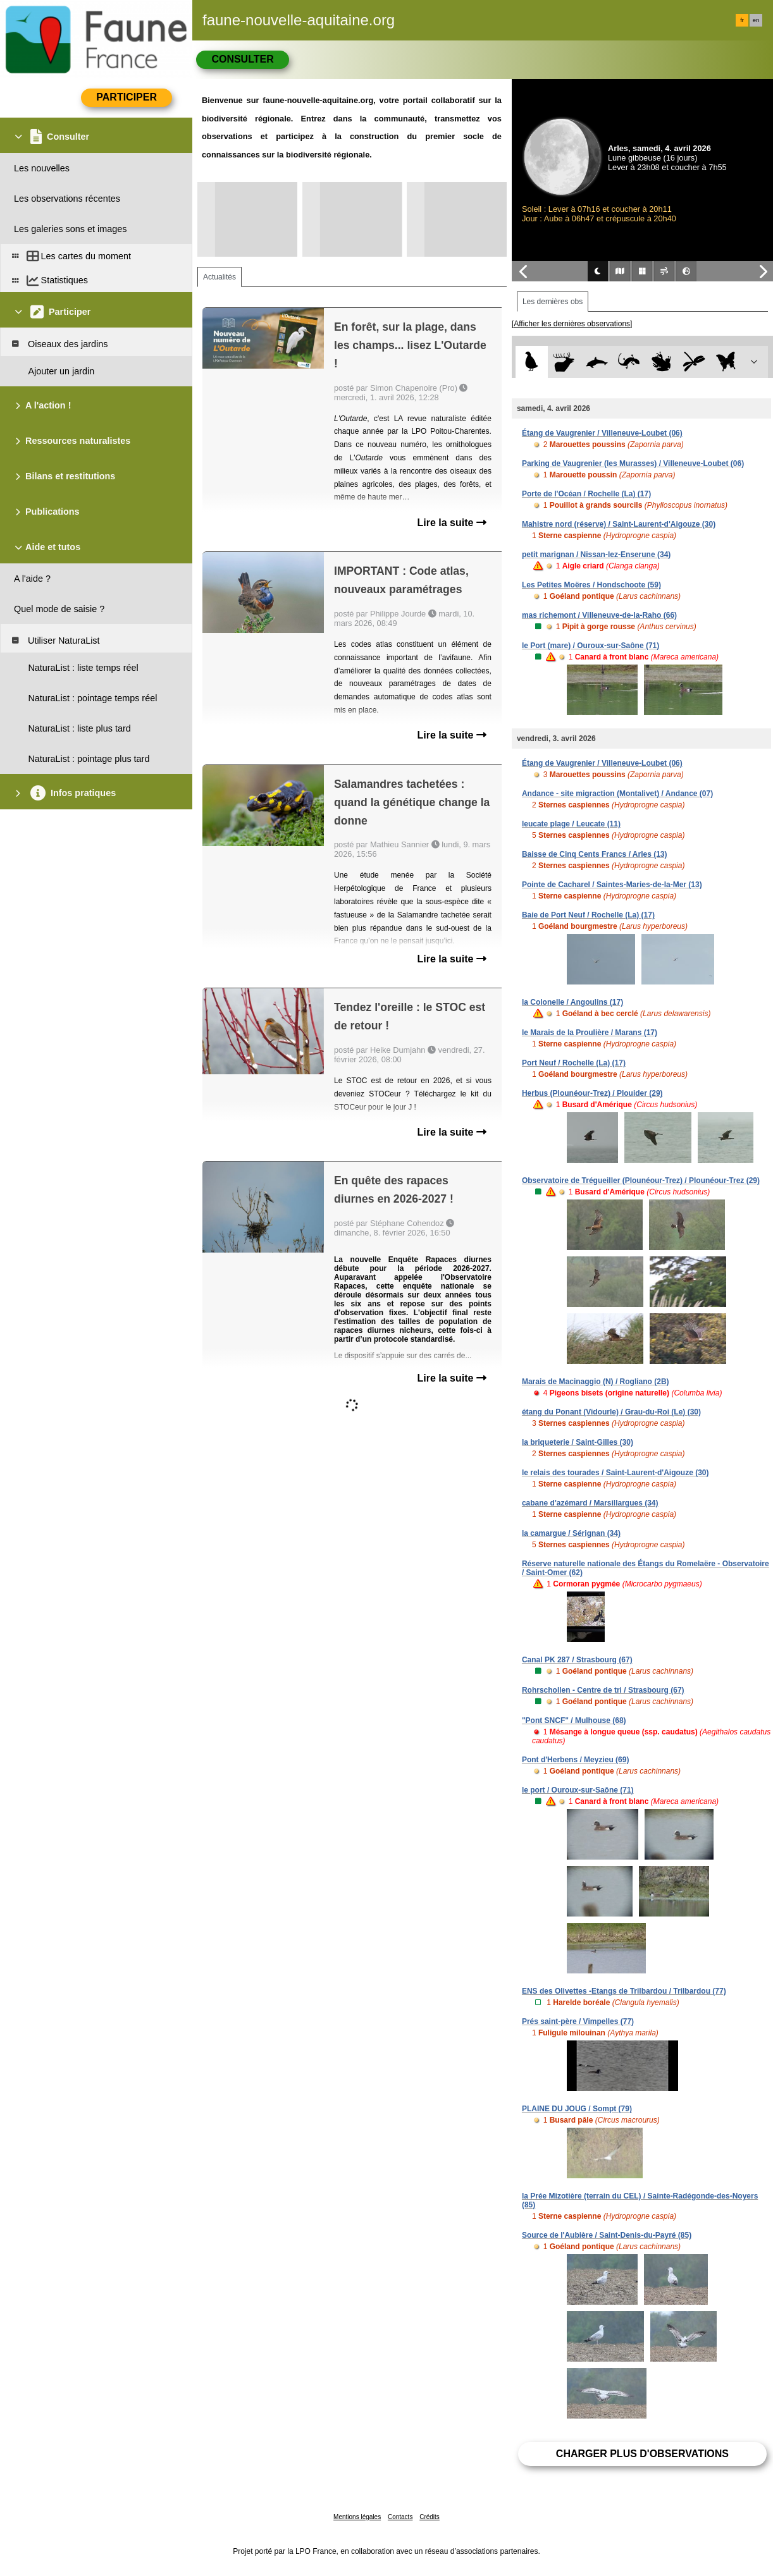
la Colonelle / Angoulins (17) (572, 1002)
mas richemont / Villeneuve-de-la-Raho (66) (599, 615)
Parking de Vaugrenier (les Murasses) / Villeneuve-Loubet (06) (633, 463)
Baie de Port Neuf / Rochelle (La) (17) (588, 915)
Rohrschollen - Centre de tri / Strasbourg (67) (603, 1690)
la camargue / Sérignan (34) (571, 1533)
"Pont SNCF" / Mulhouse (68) (574, 1720)
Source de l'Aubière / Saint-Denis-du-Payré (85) (606, 2235)
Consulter (242, 59)
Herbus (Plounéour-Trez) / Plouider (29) (592, 1093)
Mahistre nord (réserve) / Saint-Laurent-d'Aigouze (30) (618, 524)
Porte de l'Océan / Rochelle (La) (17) (586, 493)
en (756, 20)
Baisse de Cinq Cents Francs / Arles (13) (594, 854)
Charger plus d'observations (642, 2453)
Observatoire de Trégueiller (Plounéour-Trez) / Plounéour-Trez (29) (641, 1180)
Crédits (429, 2516)
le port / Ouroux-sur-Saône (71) (578, 1790)
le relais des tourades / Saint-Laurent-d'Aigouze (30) (615, 1472)
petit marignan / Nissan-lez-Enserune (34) (596, 554)
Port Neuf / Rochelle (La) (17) (574, 1062)
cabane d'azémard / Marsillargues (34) (590, 1503)
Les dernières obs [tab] (553, 301)
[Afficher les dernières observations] (572, 323)
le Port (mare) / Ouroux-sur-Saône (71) (590, 645)
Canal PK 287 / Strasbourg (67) (577, 1659)
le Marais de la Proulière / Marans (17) (589, 1032)
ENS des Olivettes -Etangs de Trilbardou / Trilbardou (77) (624, 1991)
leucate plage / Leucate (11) (571, 823)
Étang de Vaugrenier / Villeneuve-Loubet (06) (602, 433)
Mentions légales (357, 2516)
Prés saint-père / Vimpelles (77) (578, 2021)
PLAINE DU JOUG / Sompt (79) (577, 2108)
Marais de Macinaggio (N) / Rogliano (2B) (595, 1381)
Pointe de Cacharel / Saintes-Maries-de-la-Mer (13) (612, 884)
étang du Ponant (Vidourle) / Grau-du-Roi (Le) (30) (611, 1412)
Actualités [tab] (219, 277)
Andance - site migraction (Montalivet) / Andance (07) (617, 793)
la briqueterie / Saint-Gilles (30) (577, 1442)
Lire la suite (451, 522)
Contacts (400, 2516)
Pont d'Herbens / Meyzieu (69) (575, 1759)
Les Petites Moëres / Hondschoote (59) (591, 584)
